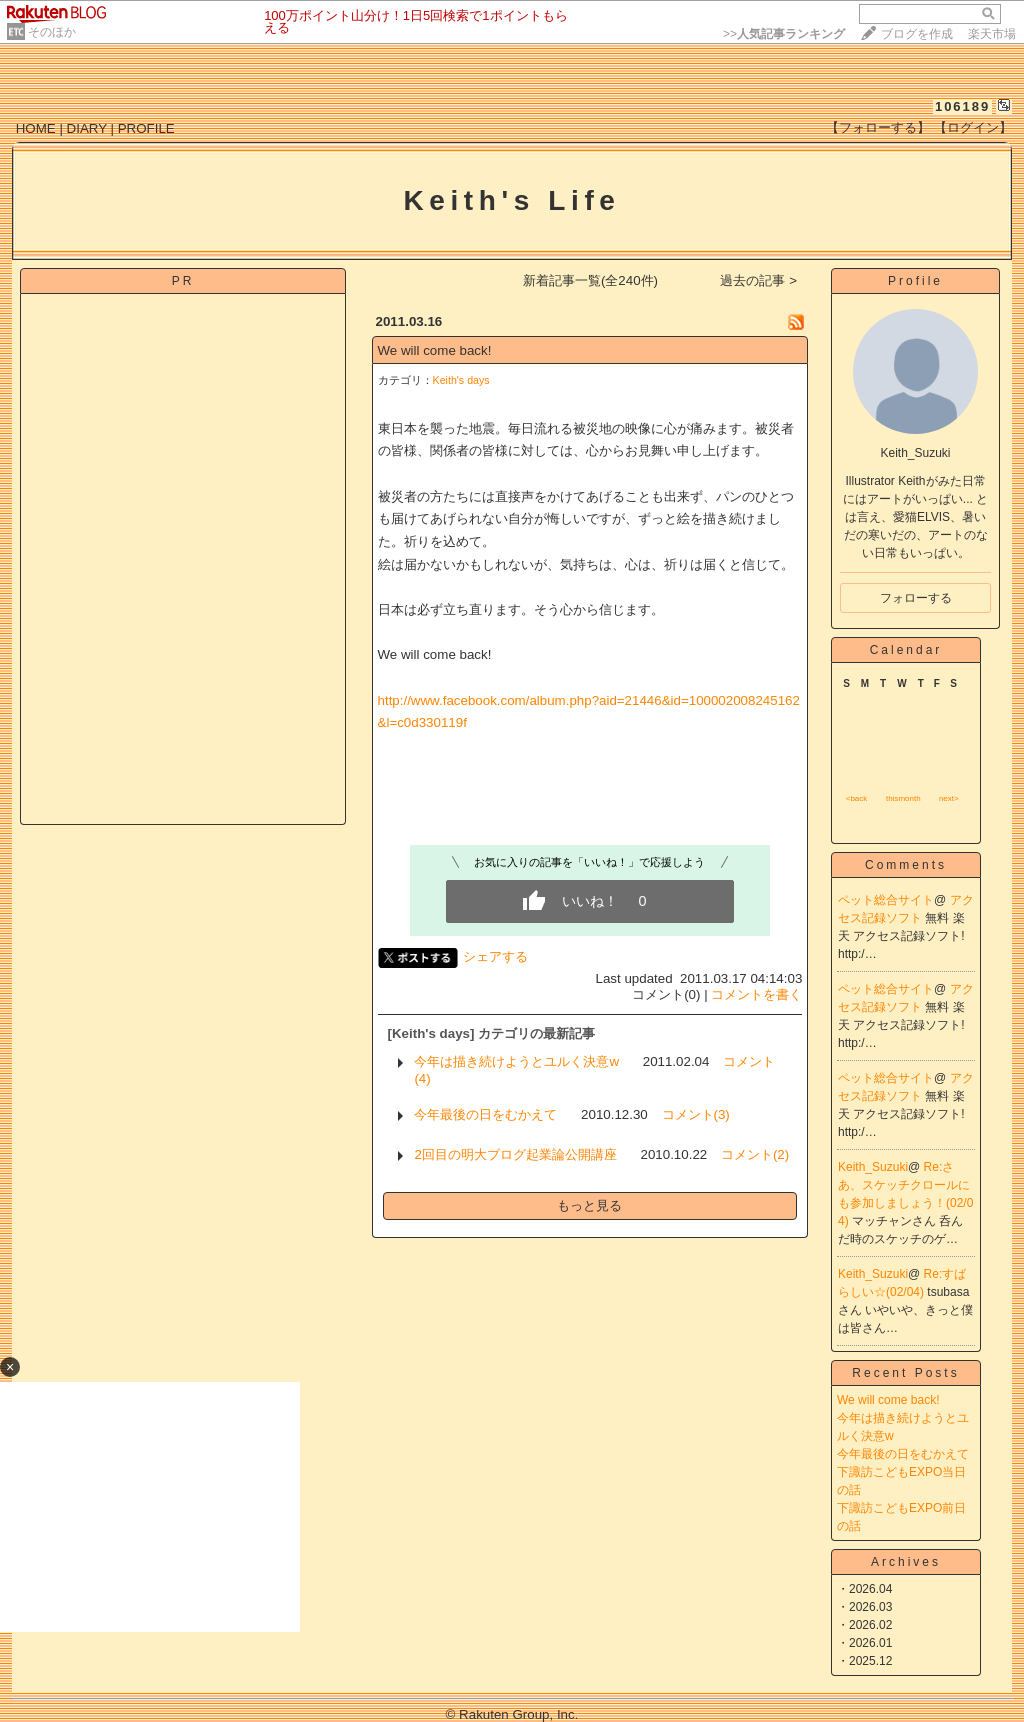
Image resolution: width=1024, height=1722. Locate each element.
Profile (915, 281)
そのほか (52, 32)
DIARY (87, 128)
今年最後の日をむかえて (485, 1114)
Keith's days (461, 380)
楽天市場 (992, 34)
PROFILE (146, 128)
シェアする (495, 956)
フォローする (916, 598)
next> (949, 798)
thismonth (903, 798)
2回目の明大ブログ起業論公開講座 (515, 1154)
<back (857, 798)
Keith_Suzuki (873, 1167)
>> (784, 34)
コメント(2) (755, 1154)
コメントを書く (756, 994)
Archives (906, 1562)
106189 (962, 106)
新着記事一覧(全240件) (590, 280)
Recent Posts (905, 1373)
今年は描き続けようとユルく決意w (516, 1061)
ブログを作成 (917, 34)
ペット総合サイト (886, 900)
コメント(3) (696, 1114)
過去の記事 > (758, 280)
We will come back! (435, 350)
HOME (36, 128)
